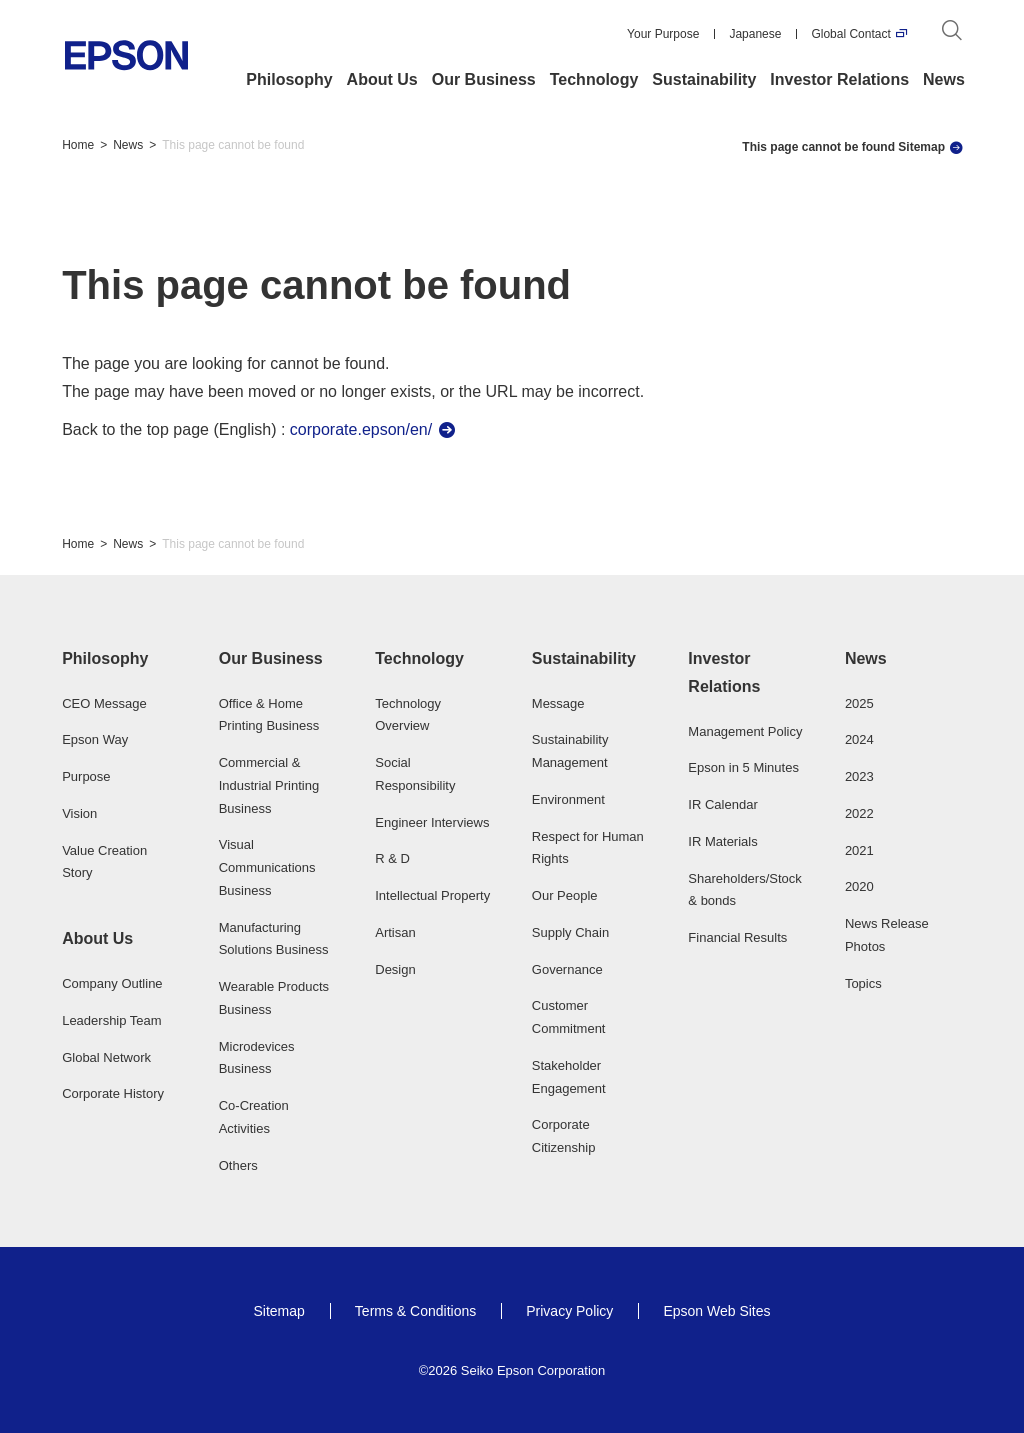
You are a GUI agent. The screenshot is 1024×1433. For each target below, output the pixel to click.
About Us (382, 79)
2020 (859, 886)
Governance (567, 969)
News (944, 79)
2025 (859, 703)
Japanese (755, 34)
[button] (120, 659)
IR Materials (722, 841)
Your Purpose (663, 34)
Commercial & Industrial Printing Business (269, 785)
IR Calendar (722, 804)
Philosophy (289, 79)
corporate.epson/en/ (361, 429)
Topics (863, 983)
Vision (79, 813)
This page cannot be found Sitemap (843, 147)
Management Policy (745, 731)
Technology (594, 79)
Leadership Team (112, 1020)
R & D (392, 858)
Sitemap (278, 1311)
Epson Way (95, 739)
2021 (859, 850)
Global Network (106, 1057)
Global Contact (850, 34)
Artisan (395, 932)
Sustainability (704, 79)
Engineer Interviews (432, 822)
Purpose (86, 776)
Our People (565, 895)
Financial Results (737, 937)
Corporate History (113, 1093)
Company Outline (112, 983)
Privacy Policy (569, 1311)
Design (395, 969)
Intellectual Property (432, 895)
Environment (568, 799)
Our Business (484, 79)
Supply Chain (570, 932)
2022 (859, 813)
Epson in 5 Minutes (743, 767)
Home (78, 145)
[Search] (952, 34)
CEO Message (104, 703)
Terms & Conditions (415, 1311)
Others (238, 1165)
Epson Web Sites (716, 1311)
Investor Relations (839, 79)
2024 (859, 739)
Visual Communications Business (267, 867)
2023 (859, 776)
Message (558, 703)
